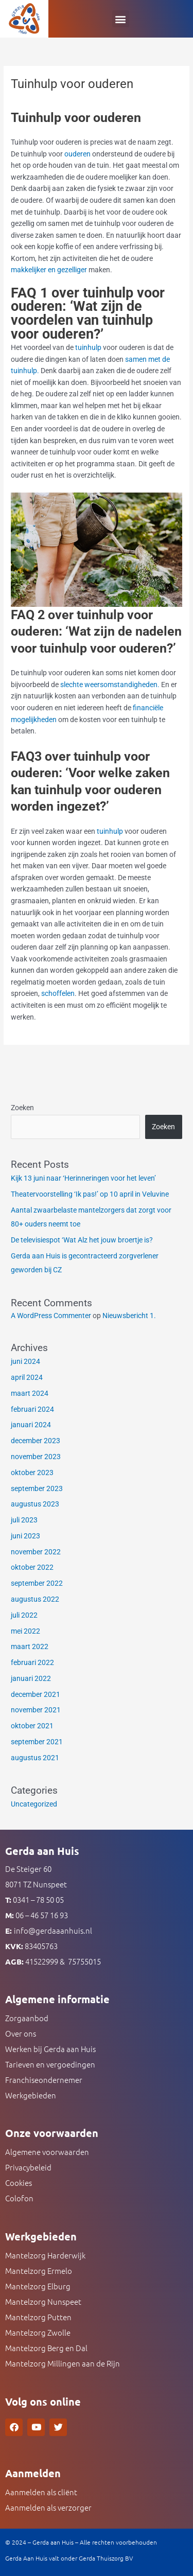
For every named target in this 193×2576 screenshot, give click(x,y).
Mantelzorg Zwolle (38, 2332)
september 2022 (37, 1583)
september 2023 (37, 1488)
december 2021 (35, 1694)
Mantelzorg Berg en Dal (46, 2347)
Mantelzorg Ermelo (38, 2270)
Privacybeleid (28, 2167)
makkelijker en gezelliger (49, 270)
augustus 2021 (35, 1758)
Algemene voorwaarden (47, 2151)
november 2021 (36, 1710)
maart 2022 (29, 1646)
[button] (120, 18)
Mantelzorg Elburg (38, 2286)
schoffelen (58, 993)
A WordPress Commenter (51, 1315)
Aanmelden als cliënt (41, 2491)
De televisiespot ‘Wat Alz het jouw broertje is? (82, 1240)
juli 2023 (24, 1520)
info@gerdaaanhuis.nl (53, 1930)
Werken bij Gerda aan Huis (50, 2048)
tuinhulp (89, 347)
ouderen (77, 154)
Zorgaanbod (26, 2017)
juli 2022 (24, 1615)
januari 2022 (31, 1678)
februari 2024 (32, 1409)
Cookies (18, 2182)
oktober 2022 (32, 1567)
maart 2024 (29, 1393)
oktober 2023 (32, 1472)
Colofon (19, 2198)
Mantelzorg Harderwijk (45, 2255)
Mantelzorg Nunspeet (43, 2301)
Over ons (20, 2033)
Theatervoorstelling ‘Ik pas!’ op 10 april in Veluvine (90, 1194)
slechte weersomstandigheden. (110, 684)
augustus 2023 (35, 1504)
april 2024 (27, 1377)
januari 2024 (31, 1425)
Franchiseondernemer (43, 2079)
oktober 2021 (32, 1726)
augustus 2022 (35, 1599)
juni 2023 (25, 1536)
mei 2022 (25, 1631)
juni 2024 (25, 1361)
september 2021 (37, 1742)
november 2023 (36, 1456)
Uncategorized (34, 1804)
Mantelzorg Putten (38, 2316)
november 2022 (36, 1552)
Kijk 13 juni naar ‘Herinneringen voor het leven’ (83, 1178)
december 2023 (35, 1440)
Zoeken (22, 1107)
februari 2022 (32, 1662)
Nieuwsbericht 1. (129, 1315)
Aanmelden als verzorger (48, 2507)
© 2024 (15, 2542)
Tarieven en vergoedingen (50, 2064)
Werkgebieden (30, 2095)
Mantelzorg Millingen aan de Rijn (62, 2363)
